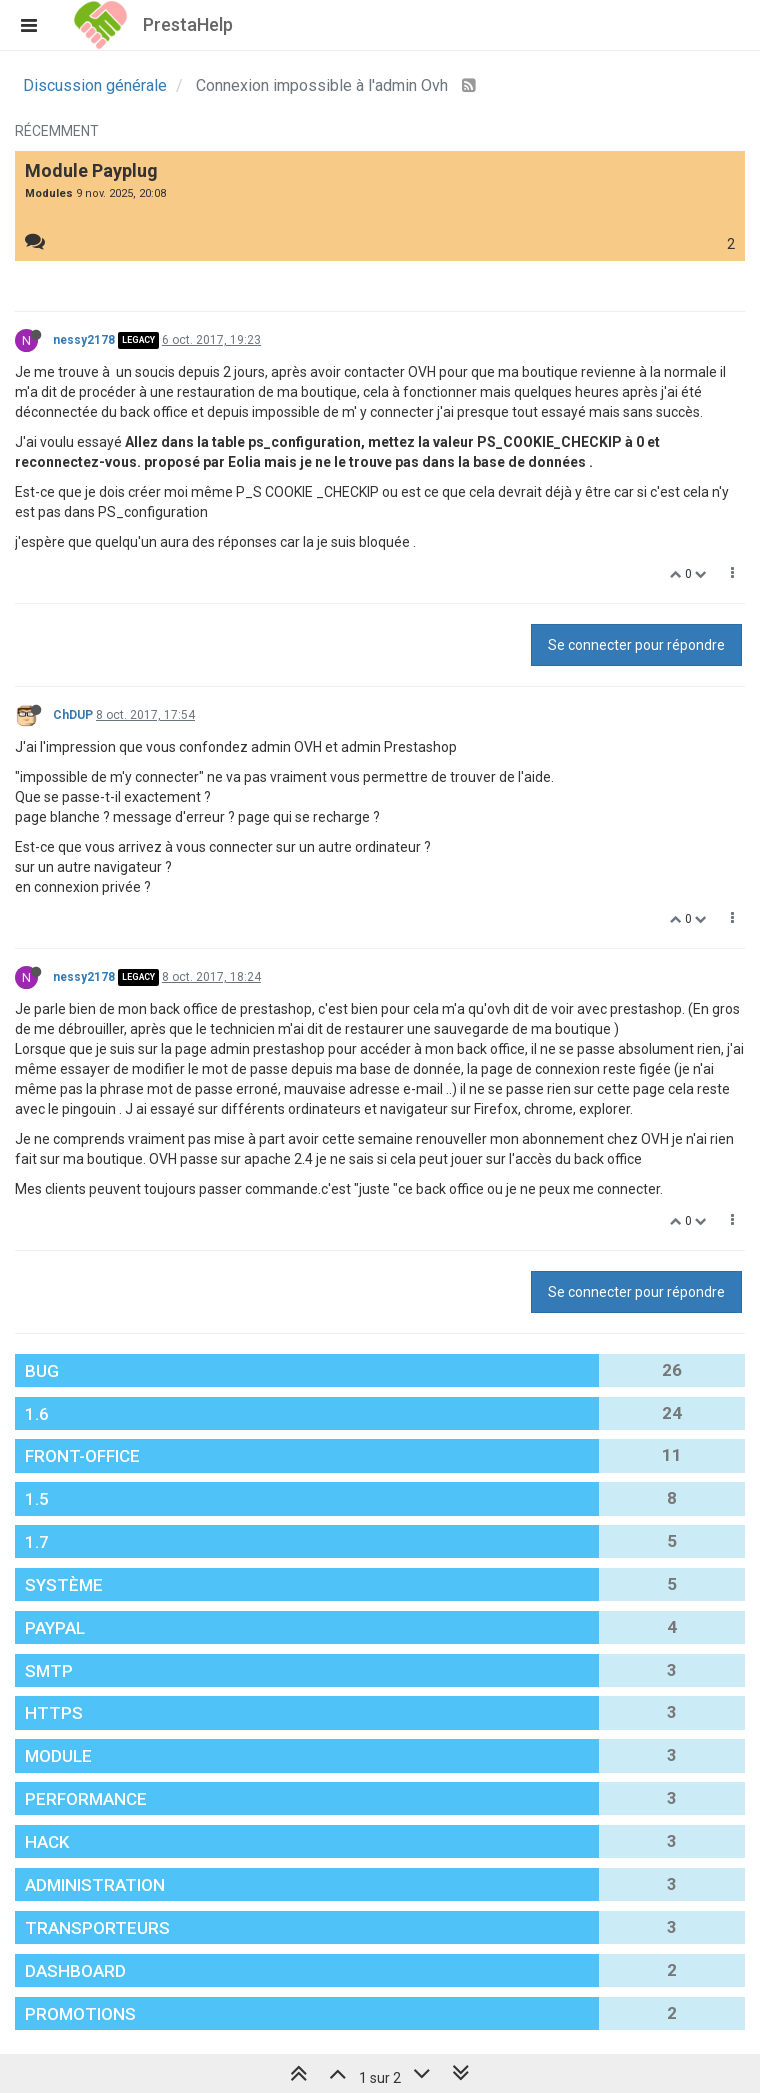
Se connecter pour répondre (636, 645)
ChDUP (73, 715)
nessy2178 (84, 340)
